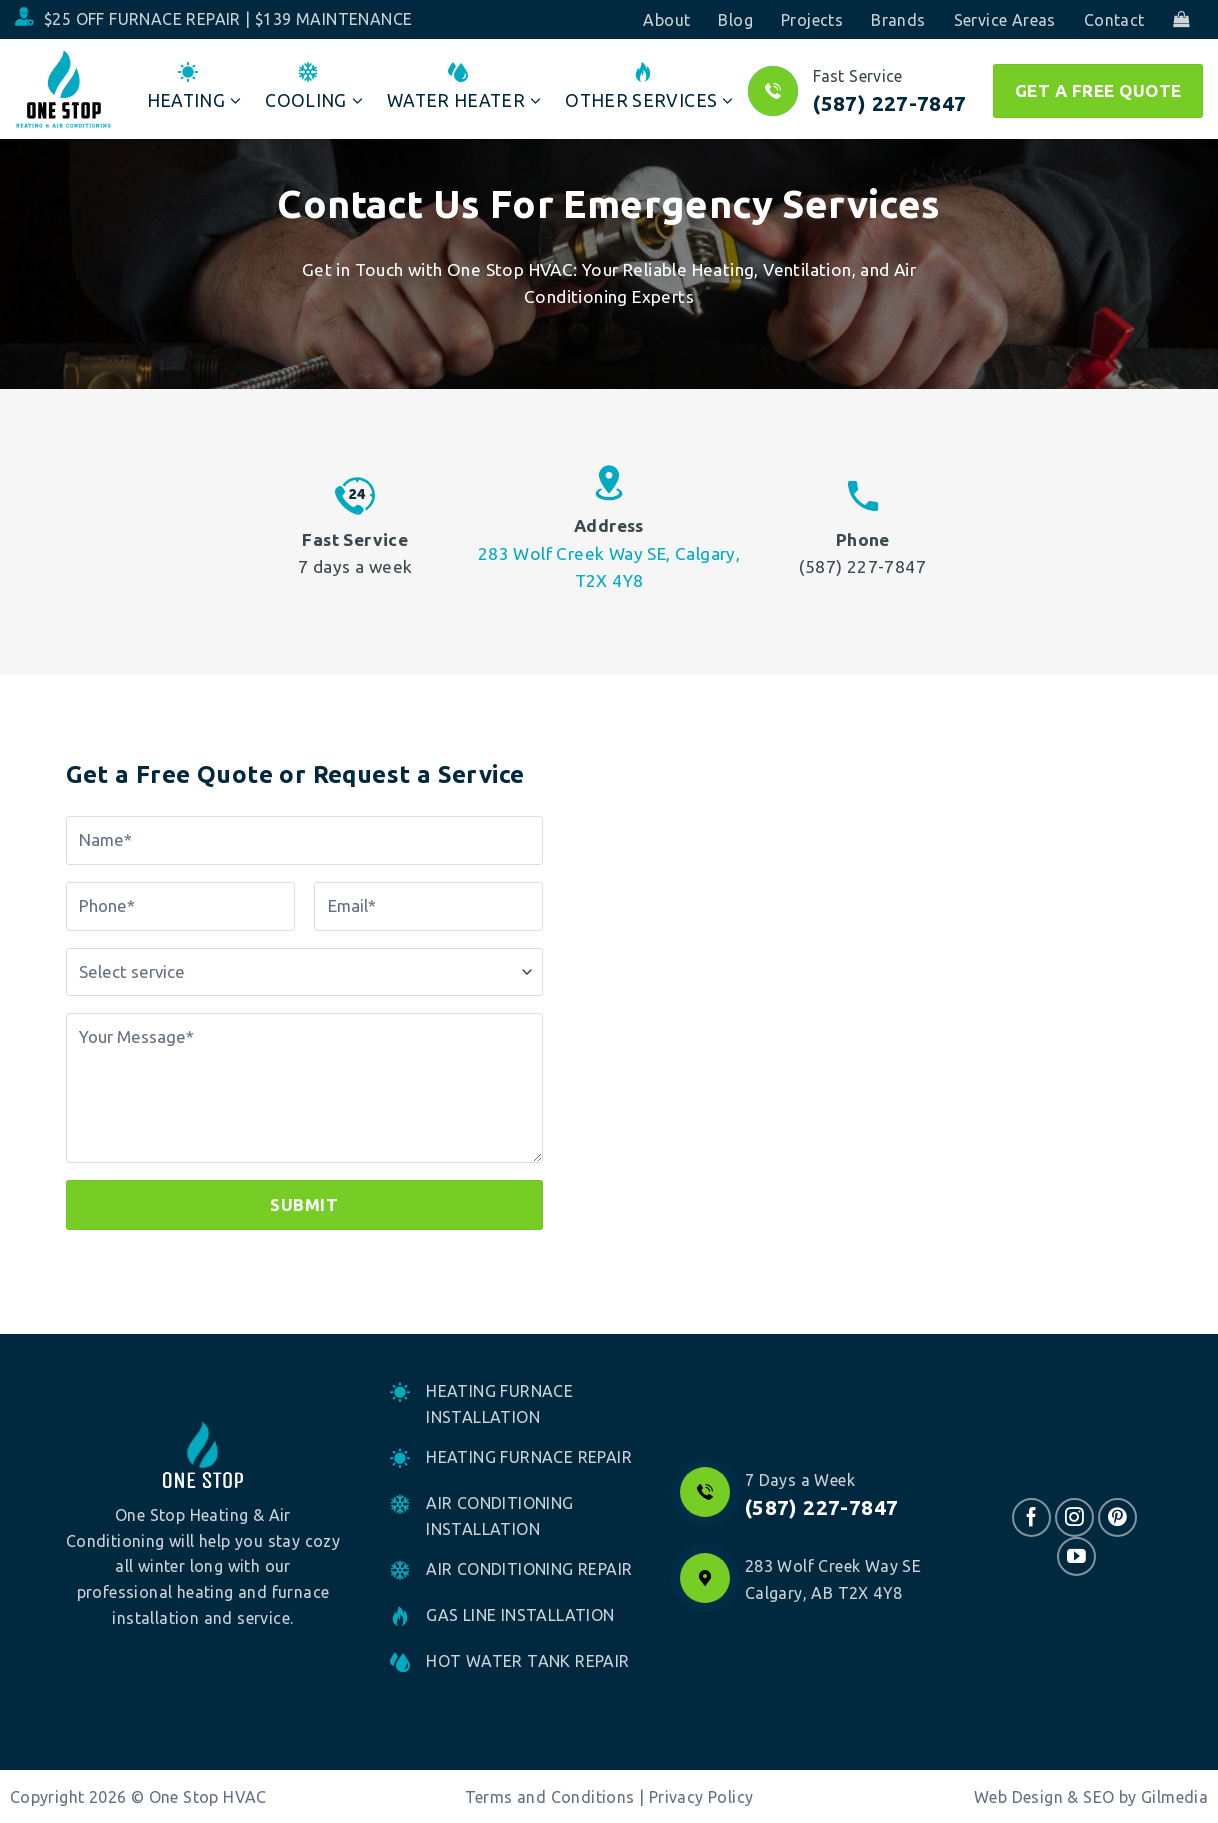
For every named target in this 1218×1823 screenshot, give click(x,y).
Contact (1114, 20)
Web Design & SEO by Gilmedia (1091, 1797)
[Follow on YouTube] (1076, 1556)
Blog (735, 20)
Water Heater (464, 87)
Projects (812, 20)
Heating (194, 87)
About (666, 20)
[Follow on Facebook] (1031, 1517)
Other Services (649, 87)
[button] (1181, 19)
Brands (898, 20)
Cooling (314, 87)
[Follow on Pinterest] (1117, 1517)
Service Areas (1005, 20)
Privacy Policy (701, 1797)
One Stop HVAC (208, 1797)
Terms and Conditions (550, 1797)
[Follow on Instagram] (1074, 1517)
